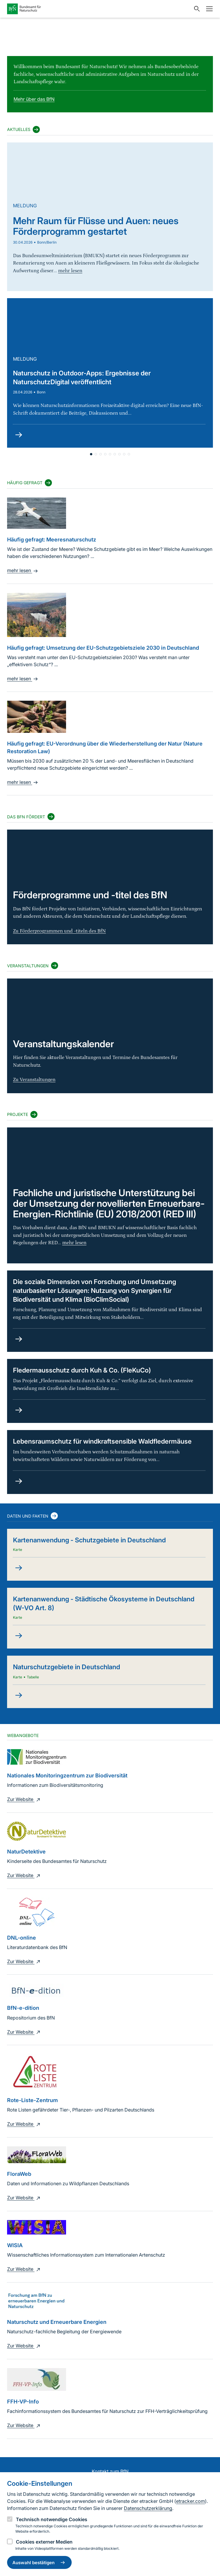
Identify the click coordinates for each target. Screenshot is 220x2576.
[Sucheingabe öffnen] (196, 8)
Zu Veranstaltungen (34, 1080)
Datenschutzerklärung (148, 2508)
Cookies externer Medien (44, 2542)
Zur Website (24, 1799)
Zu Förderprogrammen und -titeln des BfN (59, 931)
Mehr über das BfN (34, 99)
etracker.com (190, 2501)
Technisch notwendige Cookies (51, 2519)
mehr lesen (23, 570)
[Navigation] (208, 8)
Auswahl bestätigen (39, 2562)
